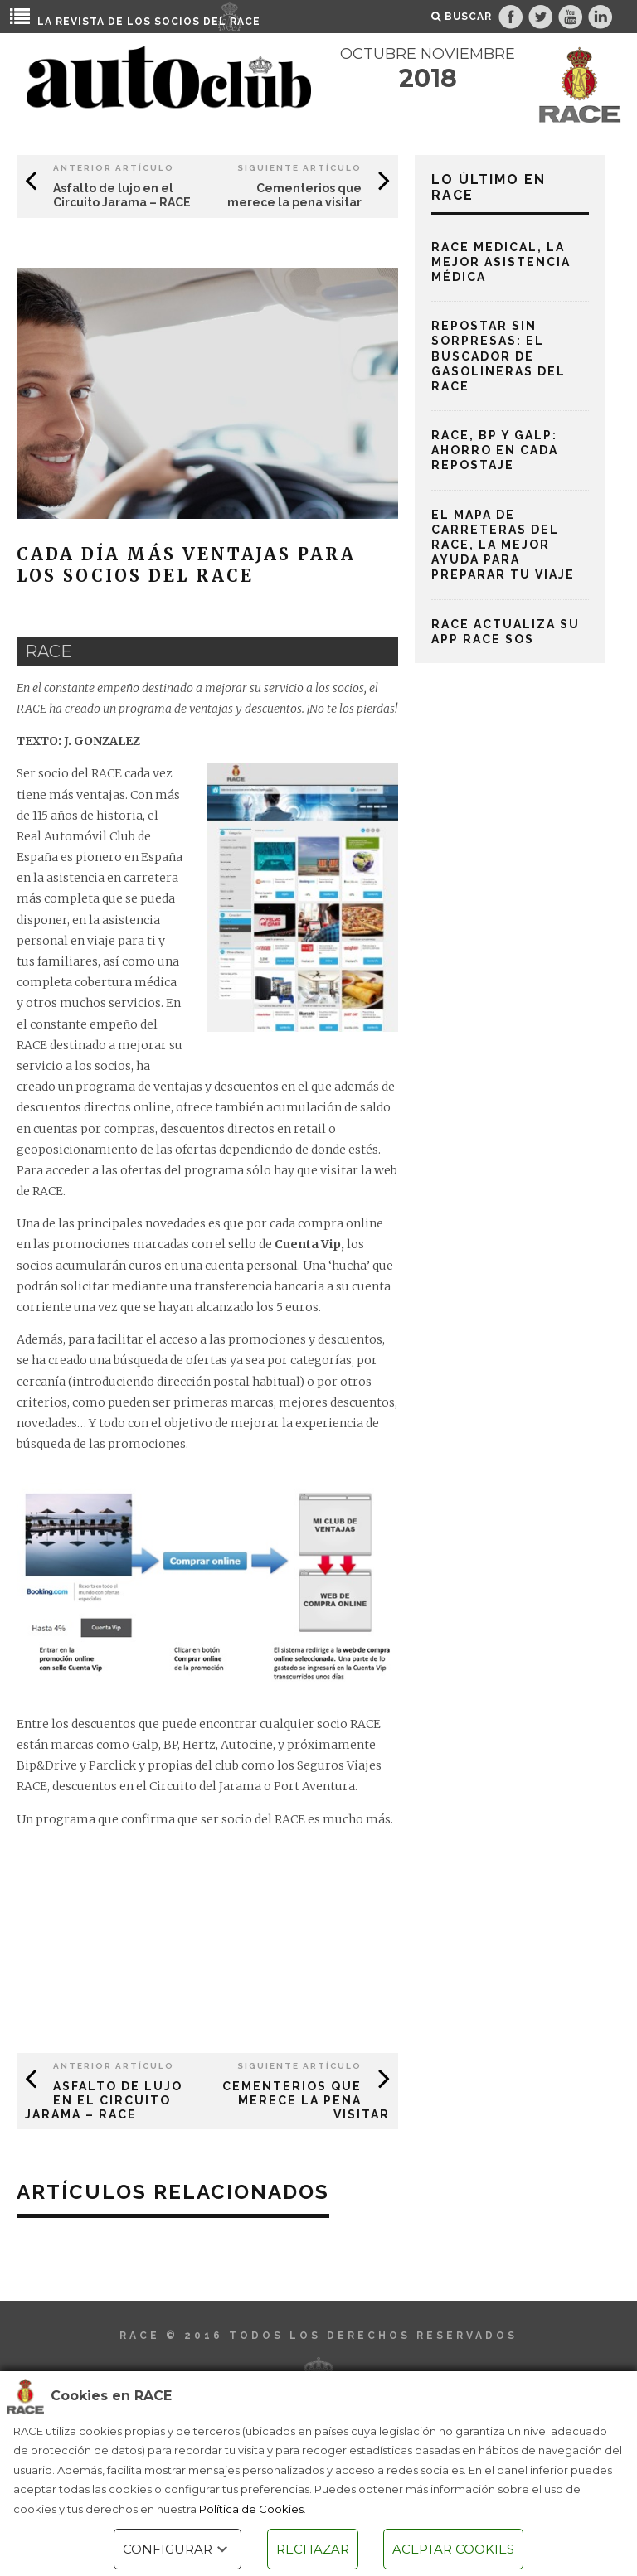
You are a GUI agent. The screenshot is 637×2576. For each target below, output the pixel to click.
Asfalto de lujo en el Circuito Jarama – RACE (122, 195)
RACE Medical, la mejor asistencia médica (501, 261)
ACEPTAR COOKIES (453, 2549)
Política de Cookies (251, 2508)
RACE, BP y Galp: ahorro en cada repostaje (494, 450)
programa (65, 1819)
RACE (245, 21)
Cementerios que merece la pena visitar (294, 195)
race (48, 651)
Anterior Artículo (113, 167)
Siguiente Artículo (299, 167)
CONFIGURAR (177, 2549)
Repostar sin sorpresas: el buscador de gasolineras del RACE (498, 356)
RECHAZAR (312, 2549)
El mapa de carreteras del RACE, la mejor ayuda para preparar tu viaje (503, 545)
